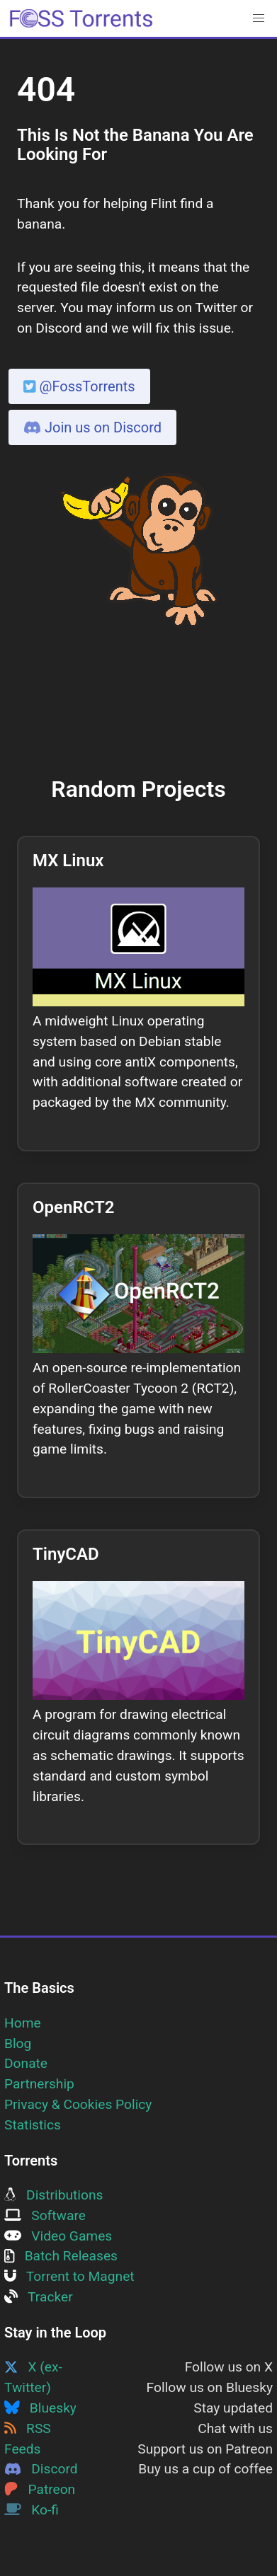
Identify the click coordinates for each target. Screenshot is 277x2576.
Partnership (39, 2084)
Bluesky (40, 2408)
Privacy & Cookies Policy (78, 2104)
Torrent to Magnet (69, 2276)
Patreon (39, 2489)
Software (45, 2215)
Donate (25, 2063)
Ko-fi (31, 2510)
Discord (41, 2469)
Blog (17, 2043)
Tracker (38, 2297)
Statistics (32, 2125)
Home (22, 2023)
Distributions (53, 2195)
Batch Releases (61, 2256)
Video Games (58, 2236)
